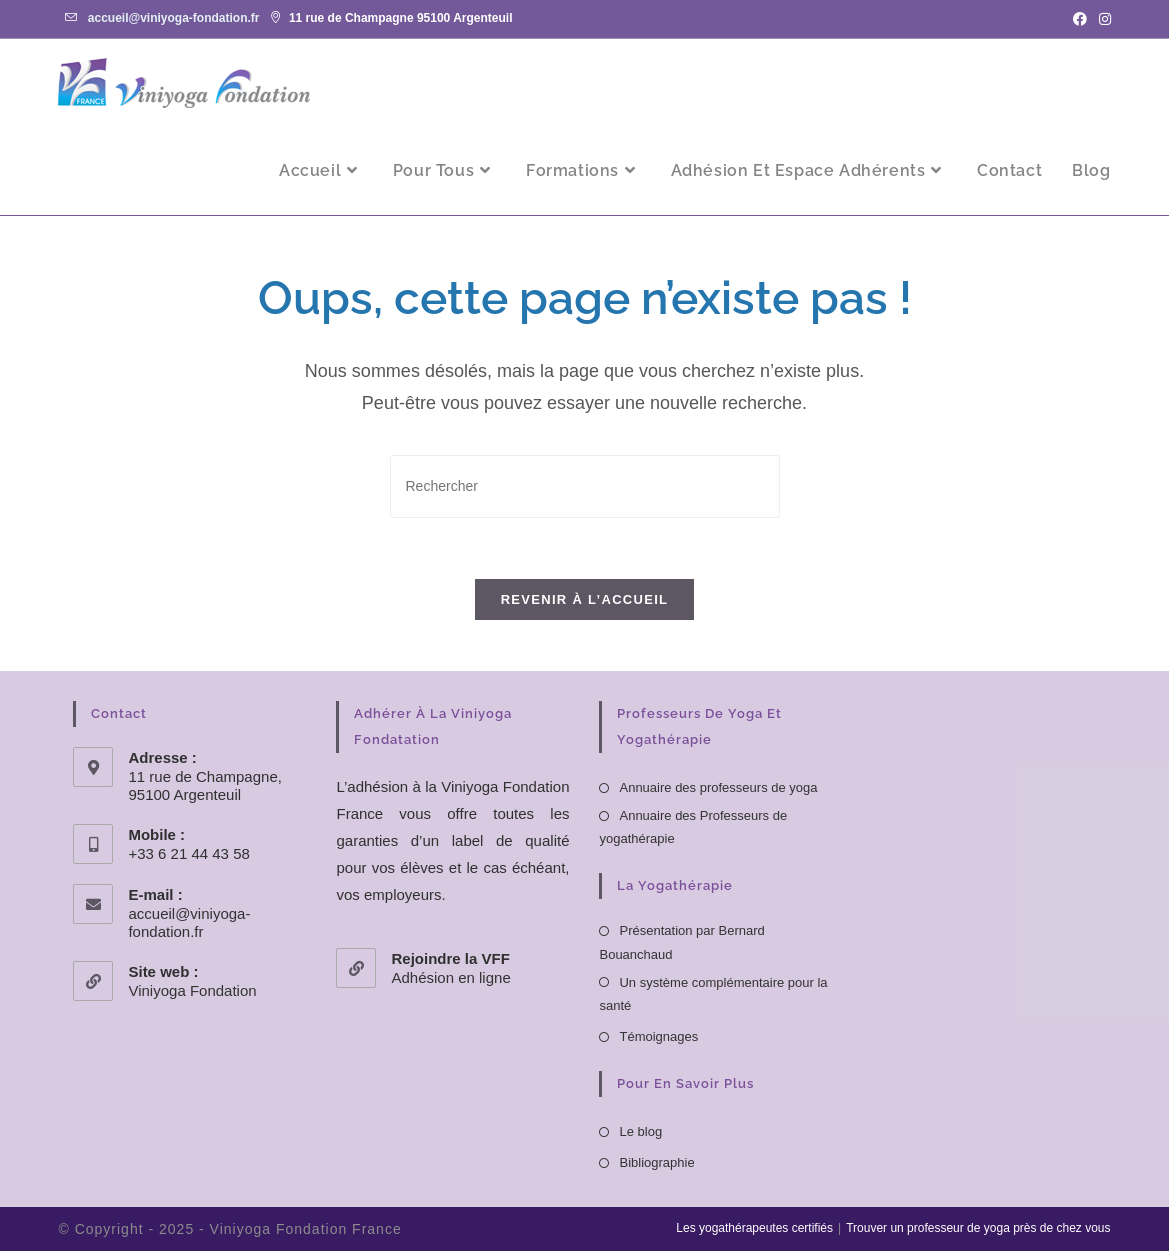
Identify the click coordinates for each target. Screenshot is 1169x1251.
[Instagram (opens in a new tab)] (1102, 19)
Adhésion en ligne (450, 977)
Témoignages (658, 1036)
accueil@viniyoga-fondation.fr (174, 18)
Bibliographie (656, 1162)
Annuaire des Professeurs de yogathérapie (693, 827)
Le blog (640, 1131)
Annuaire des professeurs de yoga (718, 787)
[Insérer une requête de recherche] (585, 486)
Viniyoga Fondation (192, 990)
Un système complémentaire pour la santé (713, 994)
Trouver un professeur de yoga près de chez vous (978, 1228)
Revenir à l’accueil (585, 599)
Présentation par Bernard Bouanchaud (681, 942)
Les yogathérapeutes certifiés (754, 1228)
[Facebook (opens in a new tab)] (1080, 19)
